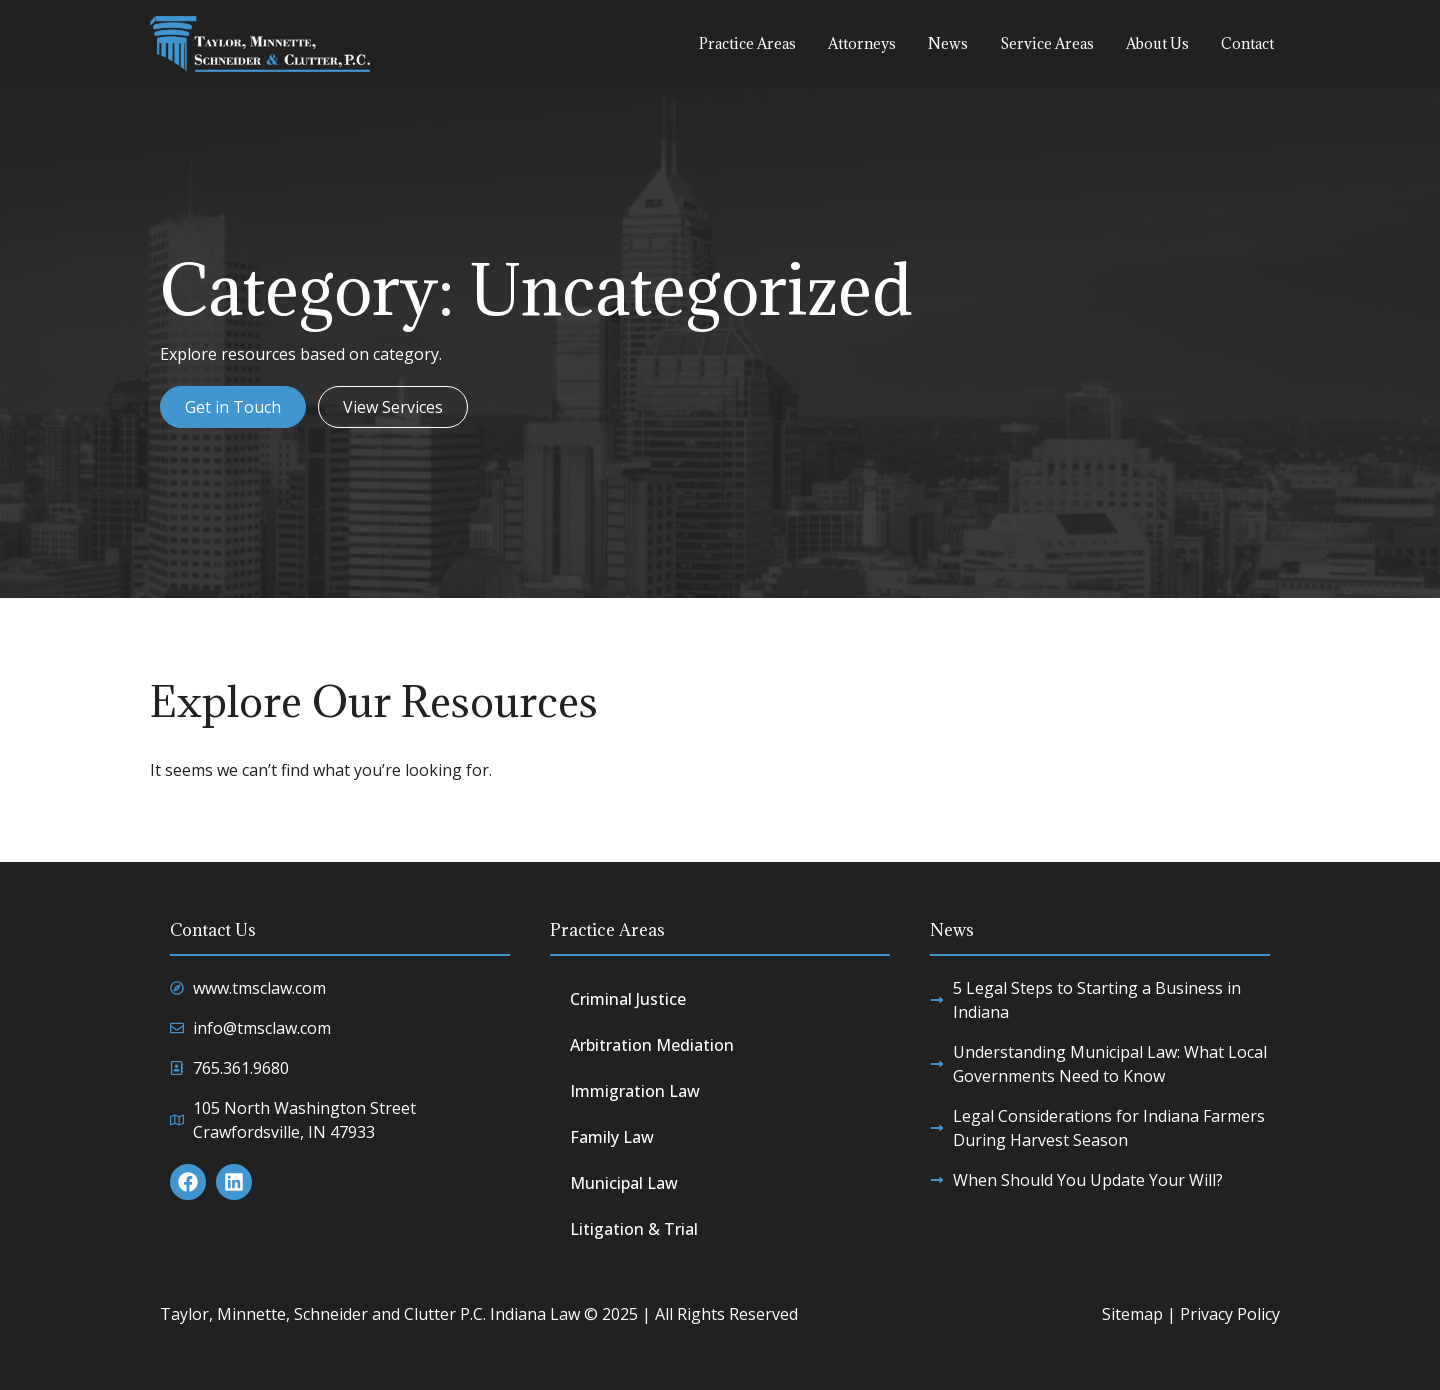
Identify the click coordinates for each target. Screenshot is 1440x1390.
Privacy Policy (1230, 1314)
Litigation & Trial (634, 1229)
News (948, 43)
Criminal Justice (628, 999)
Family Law (612, 1137)
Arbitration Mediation (652, 1045)
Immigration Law (635, 1091)
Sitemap (1132, 1314)
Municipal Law (624, 1183)
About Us (1157, 43)
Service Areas (1047, 43)
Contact (1247, 43)
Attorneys (862, 43)
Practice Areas (747, 43)
